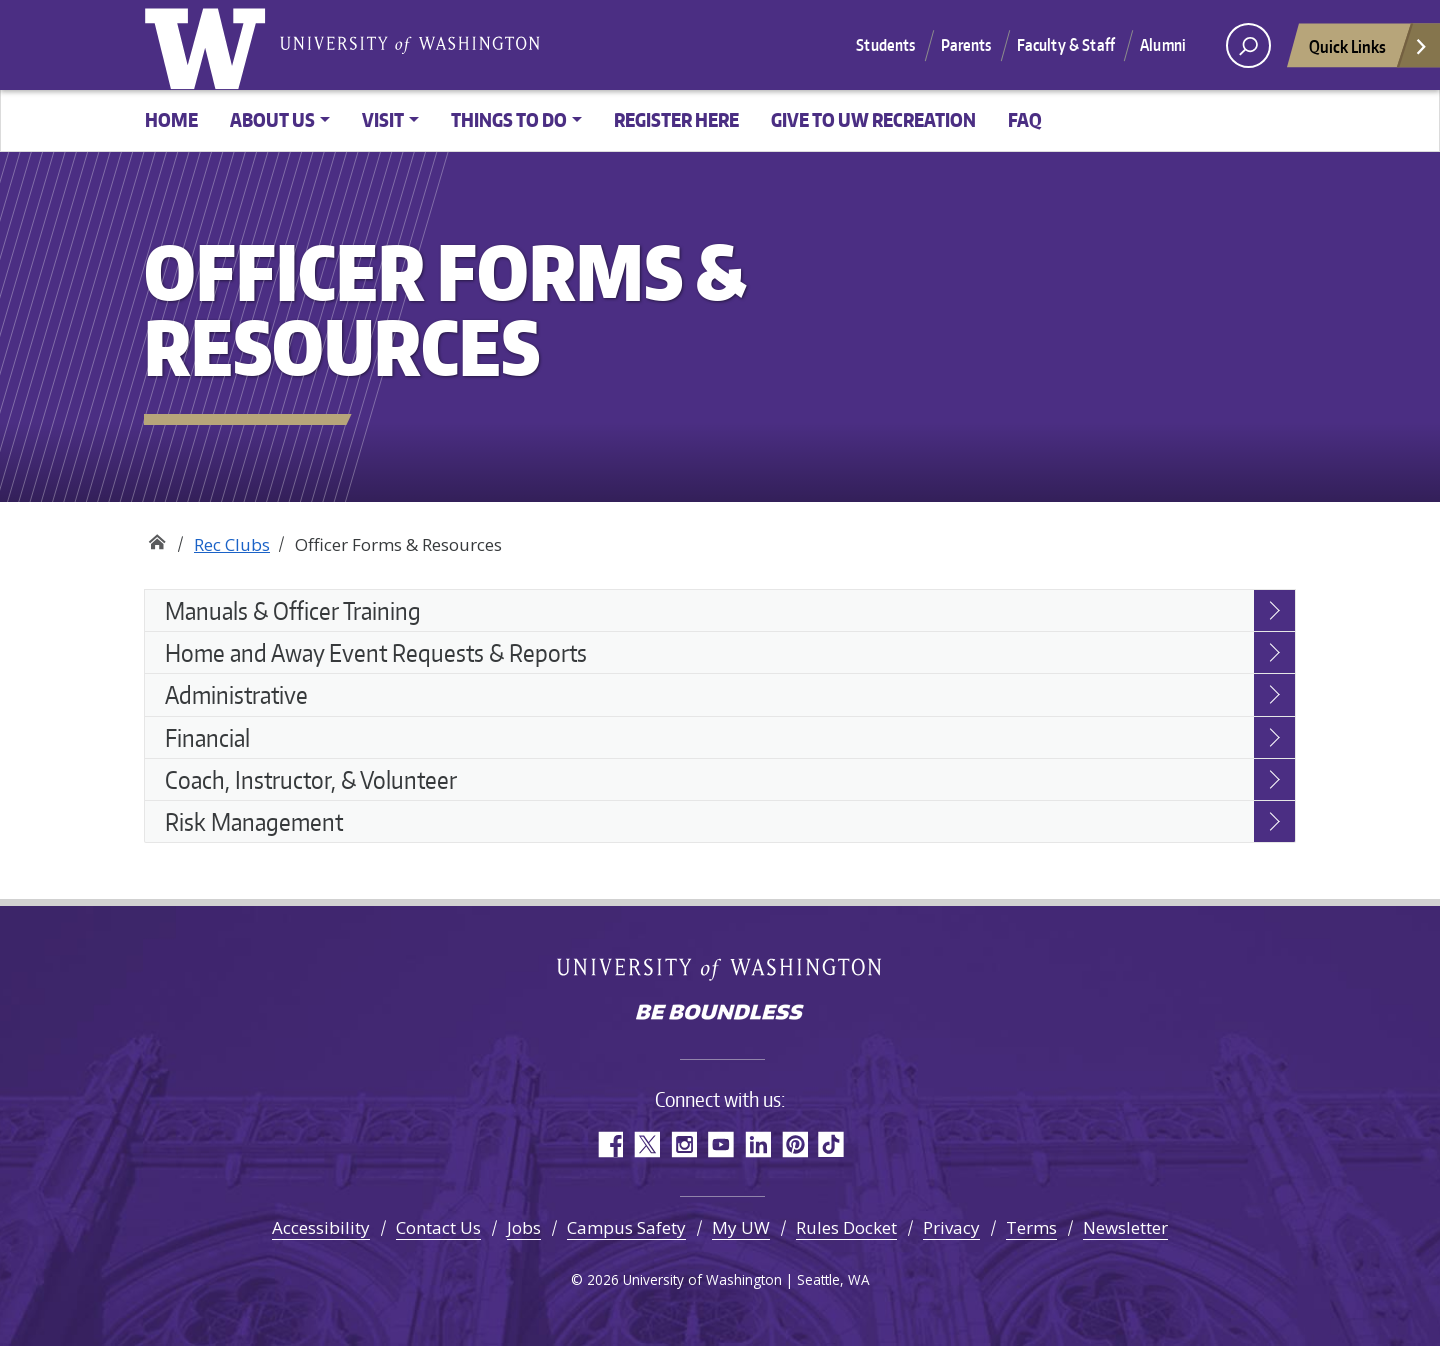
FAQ (1025, 119)
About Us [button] (272, 119)
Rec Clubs (232, 544)
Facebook (609, 1144)
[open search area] (1248, 45)
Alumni (1163, 45)
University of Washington (209, 45)
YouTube (720, 1144)
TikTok (831, 1144)
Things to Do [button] (509, 119)
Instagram (683, 1144)
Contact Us (438, 1227)
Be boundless (720, 1014)
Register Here (676, 119)
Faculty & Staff (1066, 45)
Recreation (156, 537)
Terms (1031, 1227)
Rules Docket (846, 1227)
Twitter (646, 1144)
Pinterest (794, 1144)
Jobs (524, 1227)
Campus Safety (626, 1227)
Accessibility (321, 1227)
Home (171, 119)
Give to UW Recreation (873, 119)
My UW (741, 1227)
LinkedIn (757, 1144)
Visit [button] (383, 119)
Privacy (951, 1227)
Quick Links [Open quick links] (1369, 51)
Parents (966, 45)
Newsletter (1125, 1227)
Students (885, 45)
